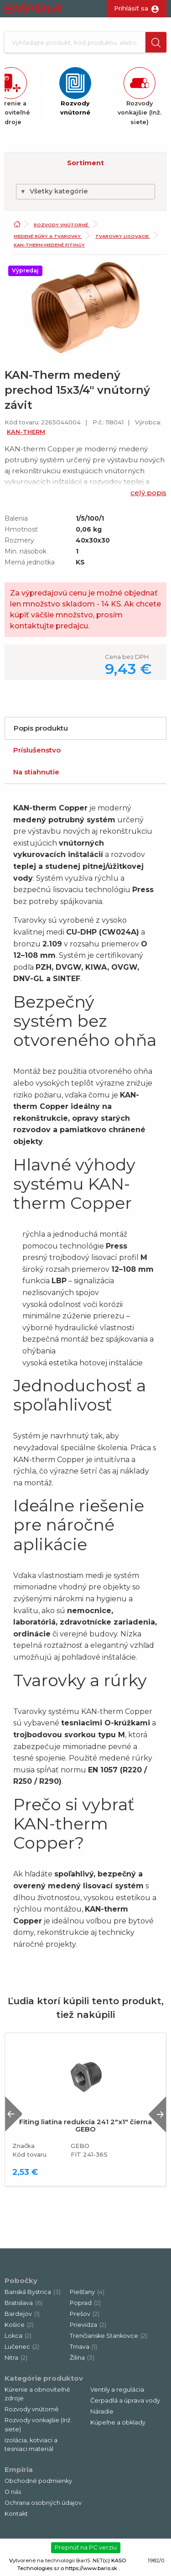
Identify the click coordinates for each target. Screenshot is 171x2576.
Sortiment (85, 163)
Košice (19, 2324)
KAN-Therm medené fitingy (49, 244)
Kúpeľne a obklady (117, 2422)
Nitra (16, 2357)
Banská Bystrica (33, 2292)
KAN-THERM (26, 431)
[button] (155, 42)
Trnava (83, 2346)
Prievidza (88, 2324)
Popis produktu (41, 728)
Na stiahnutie (36, 772)
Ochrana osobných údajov (43, 2502)
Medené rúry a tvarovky (48, 236)
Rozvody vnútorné (61, 224)
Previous (14, 2114)
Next (157, 2114)
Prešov (84, 2313)
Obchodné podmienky (38, 2480)
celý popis (148, 492)
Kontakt (16, 2513)
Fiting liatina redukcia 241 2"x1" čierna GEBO (85, 2125)
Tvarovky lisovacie (122, 236)
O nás (13, 2491)
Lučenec (22, 2346)
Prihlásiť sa (131, 8)
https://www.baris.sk (91, 2568)
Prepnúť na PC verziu (86, 2547)
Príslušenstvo (37, 750)
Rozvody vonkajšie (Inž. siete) (38, 2424)
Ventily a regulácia (117, 2389)
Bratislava (23, 2302)
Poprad (85, 2302)
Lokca (18, 2335)
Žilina (82, 2357)
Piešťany (87, 2292)
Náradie (102, 2411)
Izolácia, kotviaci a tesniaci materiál (31, 2444)
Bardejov (22, 2313)
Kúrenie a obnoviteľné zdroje (37, 2394)
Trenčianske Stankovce (108, 2335)
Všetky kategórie (54, 191)
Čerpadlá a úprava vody (125, 2400)
